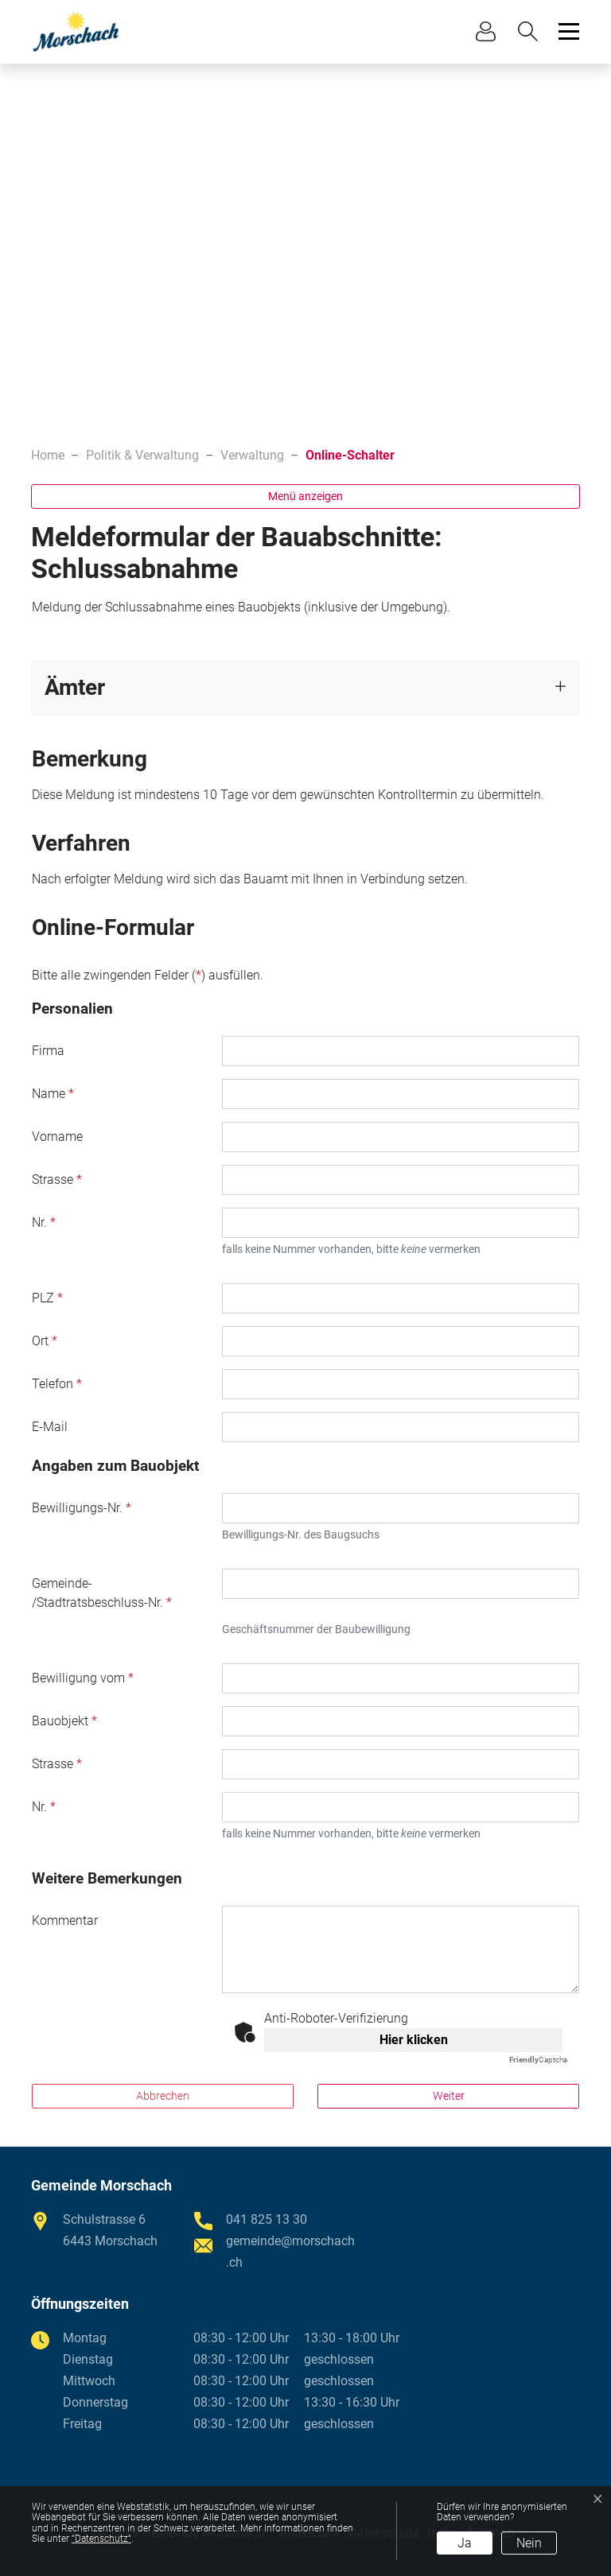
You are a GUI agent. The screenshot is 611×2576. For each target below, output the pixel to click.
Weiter (449, 2095)
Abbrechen (162, 2095)
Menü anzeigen (305, 496)
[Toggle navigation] (566, 31)
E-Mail (50, 1426)
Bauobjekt (64, 1720)
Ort (44, 1340)
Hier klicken (413, 2039)
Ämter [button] (75, 687)
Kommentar (65, 1920)
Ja (464, 2543)
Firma (48, 1050)
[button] (532, 31)
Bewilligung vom (83, 1678)
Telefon (57, 1383)
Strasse (57, 1179)
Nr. (44, 1222)
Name (53, 1093)
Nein (529, 2543)
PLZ (47, 1297)
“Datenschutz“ (101, 2538)
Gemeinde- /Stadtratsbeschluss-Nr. (102, 1593)
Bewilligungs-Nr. (81, 1507)
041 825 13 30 (266, 2219)
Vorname (57, 1136)
